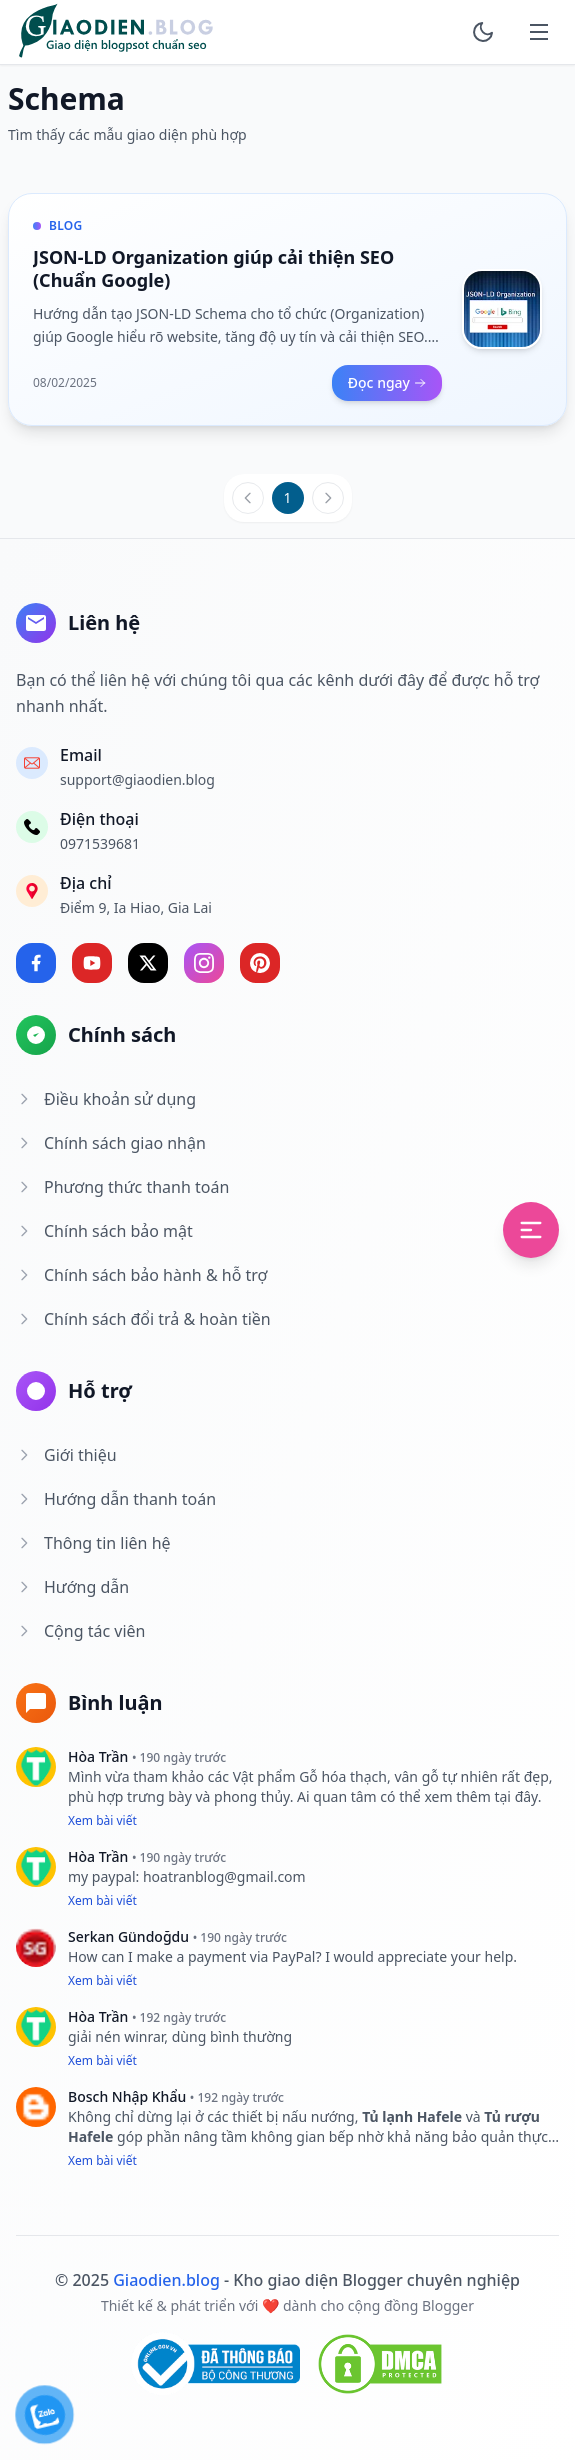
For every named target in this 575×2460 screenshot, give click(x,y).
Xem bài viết (102, 1820)
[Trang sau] (328, 498)
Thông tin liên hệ (93, 1543)
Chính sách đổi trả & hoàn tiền (143, 1319)
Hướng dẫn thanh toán (116, 1499)
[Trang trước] (248, 498)
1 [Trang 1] (287, 497)
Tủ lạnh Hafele (414, 2116)
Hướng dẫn (72, 1587)
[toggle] (483, 32)
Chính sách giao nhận (111, 1143)
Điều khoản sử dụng (106, 1099)
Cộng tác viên (80, 1631)
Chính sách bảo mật (104, 1231)
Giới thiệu (66, 1455)
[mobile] (539, 32)
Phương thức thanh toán (122, 1187)
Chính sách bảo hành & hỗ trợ (141, 1275)
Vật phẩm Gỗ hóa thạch (310, 1776)
